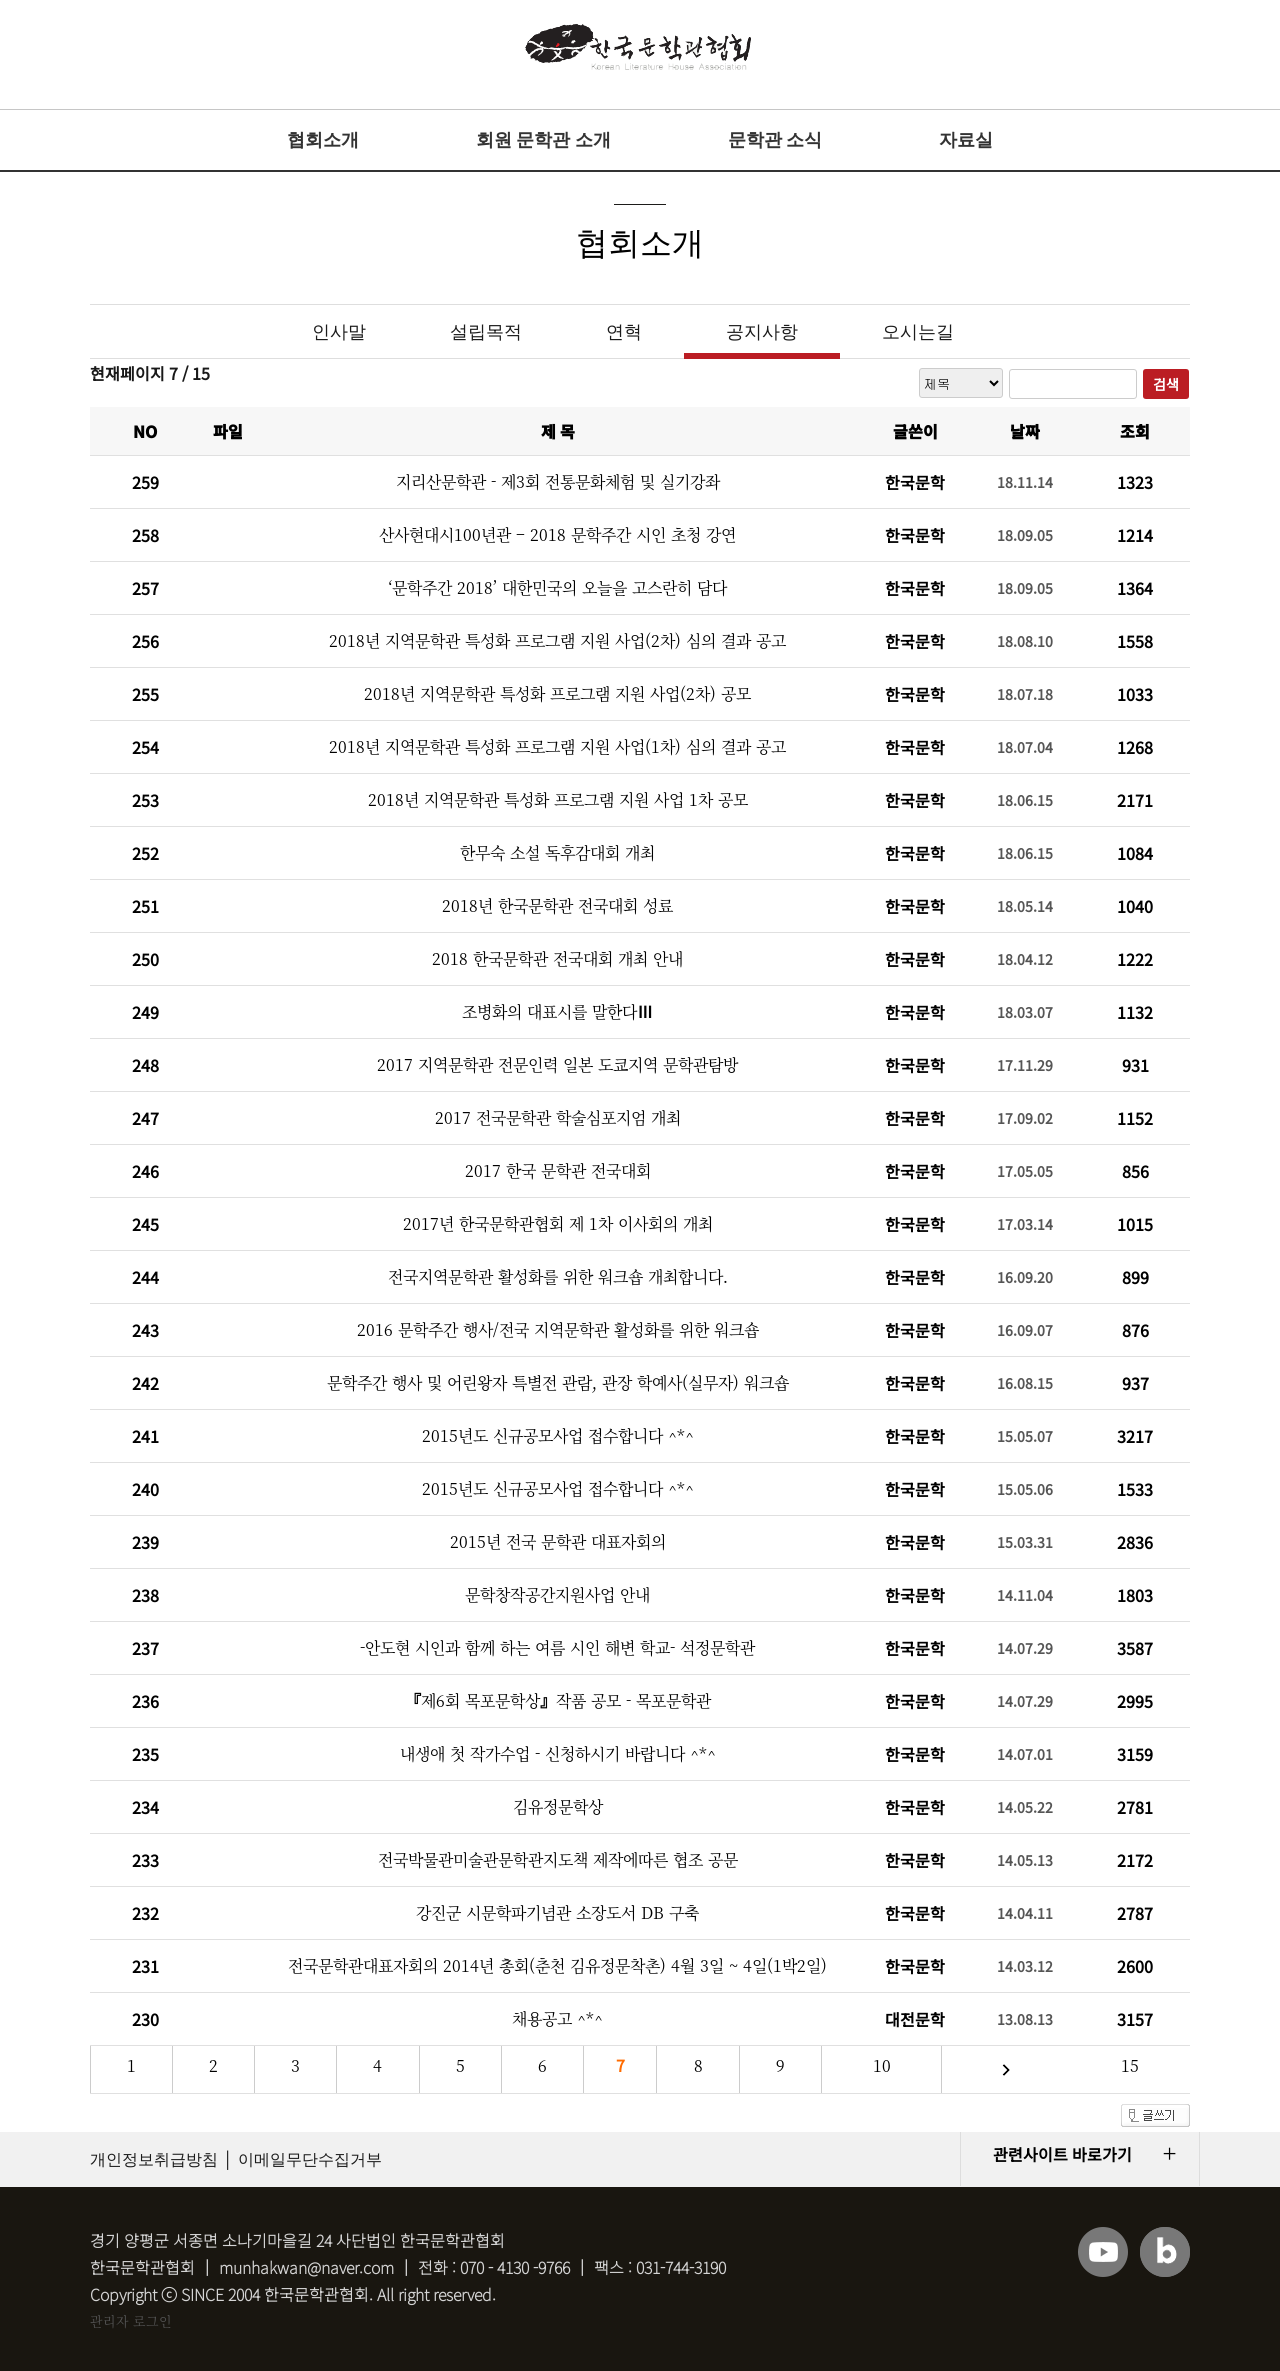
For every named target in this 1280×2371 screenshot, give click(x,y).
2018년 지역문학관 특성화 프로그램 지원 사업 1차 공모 (558, 799)
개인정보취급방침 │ (161, 2159)
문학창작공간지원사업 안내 (557, 1594)
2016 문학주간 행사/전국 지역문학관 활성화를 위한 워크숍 (558, 1329)
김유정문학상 (558, 1806)
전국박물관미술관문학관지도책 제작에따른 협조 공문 (558, 1859)
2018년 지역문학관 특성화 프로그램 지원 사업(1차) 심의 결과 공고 (557, 746)
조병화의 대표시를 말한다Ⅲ (557, 1011)
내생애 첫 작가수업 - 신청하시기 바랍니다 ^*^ (558, 1753)
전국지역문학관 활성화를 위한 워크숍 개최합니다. (558, 1276)
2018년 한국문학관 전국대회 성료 (557, 905)
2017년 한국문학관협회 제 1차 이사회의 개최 (558, 1223)
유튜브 (1103, 2252)
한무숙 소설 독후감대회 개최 (557, 852)
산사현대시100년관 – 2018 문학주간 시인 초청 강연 (557, 534)
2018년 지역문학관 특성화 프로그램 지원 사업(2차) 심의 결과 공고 (557, 640)
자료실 (966, 140)
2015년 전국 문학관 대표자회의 (558, 1541)
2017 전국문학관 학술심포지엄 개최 (558, 1117)
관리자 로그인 (131, 2320)
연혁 (624, 332)
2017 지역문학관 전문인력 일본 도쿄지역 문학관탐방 (557, 1064)
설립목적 (486, 332)
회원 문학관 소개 (543, 140)
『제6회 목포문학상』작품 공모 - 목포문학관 (558, 1700)
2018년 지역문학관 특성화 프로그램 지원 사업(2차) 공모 (557, 693)
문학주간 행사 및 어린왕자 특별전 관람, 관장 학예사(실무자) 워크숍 (558, 1382)
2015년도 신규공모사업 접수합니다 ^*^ (558, 1435)
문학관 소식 (775, 140)
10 (882, 2065)
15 (1130, 2065)
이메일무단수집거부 (310, 2159)
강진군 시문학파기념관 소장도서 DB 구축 (557, 1912)
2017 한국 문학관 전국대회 (558, 1170)
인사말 (339, 332)
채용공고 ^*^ (557, 2018)
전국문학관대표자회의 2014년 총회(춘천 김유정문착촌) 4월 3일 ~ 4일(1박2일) (557, 1965)
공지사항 (762, 332)
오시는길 (918, 332)
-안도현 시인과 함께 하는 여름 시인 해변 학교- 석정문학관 (557, 1647)
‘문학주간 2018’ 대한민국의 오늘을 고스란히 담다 (557, 587)
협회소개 (323, 140)
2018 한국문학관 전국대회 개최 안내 (557, 958)
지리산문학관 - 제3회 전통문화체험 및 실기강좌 (558, 481)
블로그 (1165, 2252)
